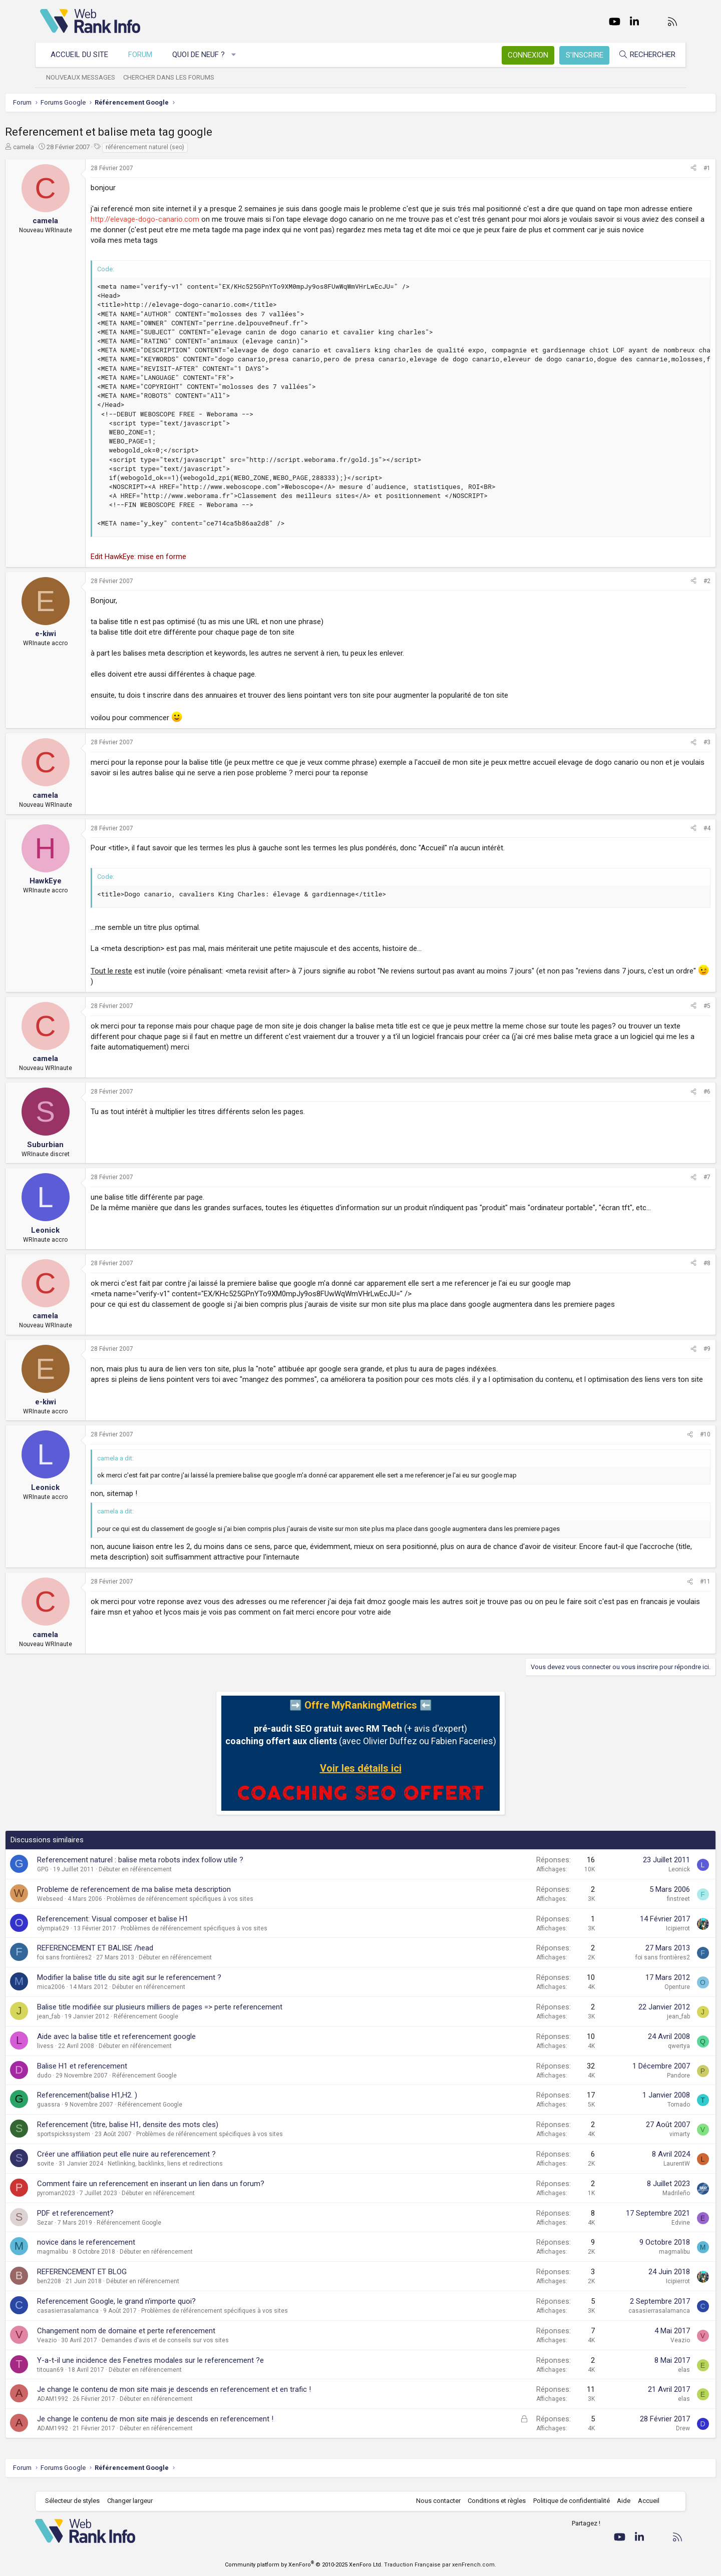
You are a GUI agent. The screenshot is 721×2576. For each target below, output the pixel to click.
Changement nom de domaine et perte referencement (161, 2341)
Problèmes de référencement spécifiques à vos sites (215, 1909)
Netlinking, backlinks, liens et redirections (200, 2174)
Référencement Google (181, 2026)
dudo (79, 2086)
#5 (671, 1016)
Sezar (80, 2233)
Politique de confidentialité (566, 2507)
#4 (671, 838)
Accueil (643, 2507)
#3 (671, 752)
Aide (618, 2507)
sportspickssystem (98, 2144)
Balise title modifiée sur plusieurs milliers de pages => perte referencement (194, 2017)
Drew (648, 2438)
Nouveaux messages (85, 77)
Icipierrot (643, 1938)
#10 (670, 1444)
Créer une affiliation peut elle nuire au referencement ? (161, 2164)
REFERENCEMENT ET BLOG (117, 2282)
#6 (671, 1102)
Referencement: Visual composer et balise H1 (147, 1929)
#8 (671, 1273)
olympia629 (88, 1938)
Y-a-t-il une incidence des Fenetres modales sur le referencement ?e (185, 2370)
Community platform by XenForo (304, 2571)
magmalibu (87, 2262)
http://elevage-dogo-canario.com (233, 219)
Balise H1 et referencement (117, 2076)
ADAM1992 (87, 2409)
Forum (145, 54)
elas (649, 2380)
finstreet (643, 1909)
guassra (83, 2115)
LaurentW (641, 2174)
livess (80, 2056)
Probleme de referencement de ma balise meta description (169, 1899)
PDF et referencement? (110, 2223)
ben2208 (84, 2291)
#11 (670, 1592)
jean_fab (83, 2026)
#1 (671, 168)
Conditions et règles (492, 2507)
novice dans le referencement (121, 2252)
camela (58, 147)
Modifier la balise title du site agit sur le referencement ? (164, 1987)
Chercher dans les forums (173, 77)
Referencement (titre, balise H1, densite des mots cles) (162, 2135)
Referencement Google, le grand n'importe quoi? (151, 2311)
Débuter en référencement (170, 1879)
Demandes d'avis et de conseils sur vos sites (200, 2350)
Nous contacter (433, 2507)
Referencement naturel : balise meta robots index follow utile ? (175, 1870)
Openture (642, 1997)
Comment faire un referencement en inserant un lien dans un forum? (185, 2194)
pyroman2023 (91, 2203)
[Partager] (658, 168)
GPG (78, 1879)
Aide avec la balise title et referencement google (151, 2046)
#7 (671, 1187)
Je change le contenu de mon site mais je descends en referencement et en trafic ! (209, 2399)
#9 (671, 1359)
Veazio (82, 2350)
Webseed (85, 1909)
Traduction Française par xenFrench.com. (440, 2571)
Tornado (643, 2115)
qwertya (644, 2056)
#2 (671, 591)
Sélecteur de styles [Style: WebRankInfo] (77, 2507)
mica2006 (86, 1997)
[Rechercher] (641, 55)
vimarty (644, 2144)
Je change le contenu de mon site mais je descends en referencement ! (190, 2429)
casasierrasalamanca (103, 2321)
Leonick (644, 1879)
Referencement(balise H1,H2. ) (122, 2105)
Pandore (643, 2086)
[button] (239, 55)
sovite (80, 2174)
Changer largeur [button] (135, 2507)
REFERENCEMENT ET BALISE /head (130, 1958)
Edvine (645, 2233)
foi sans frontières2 (99, 1967)
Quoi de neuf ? (203, 54)
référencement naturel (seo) (180, 147)
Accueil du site (84, 54)
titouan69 (85, 2380)
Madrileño (641, 2203)
